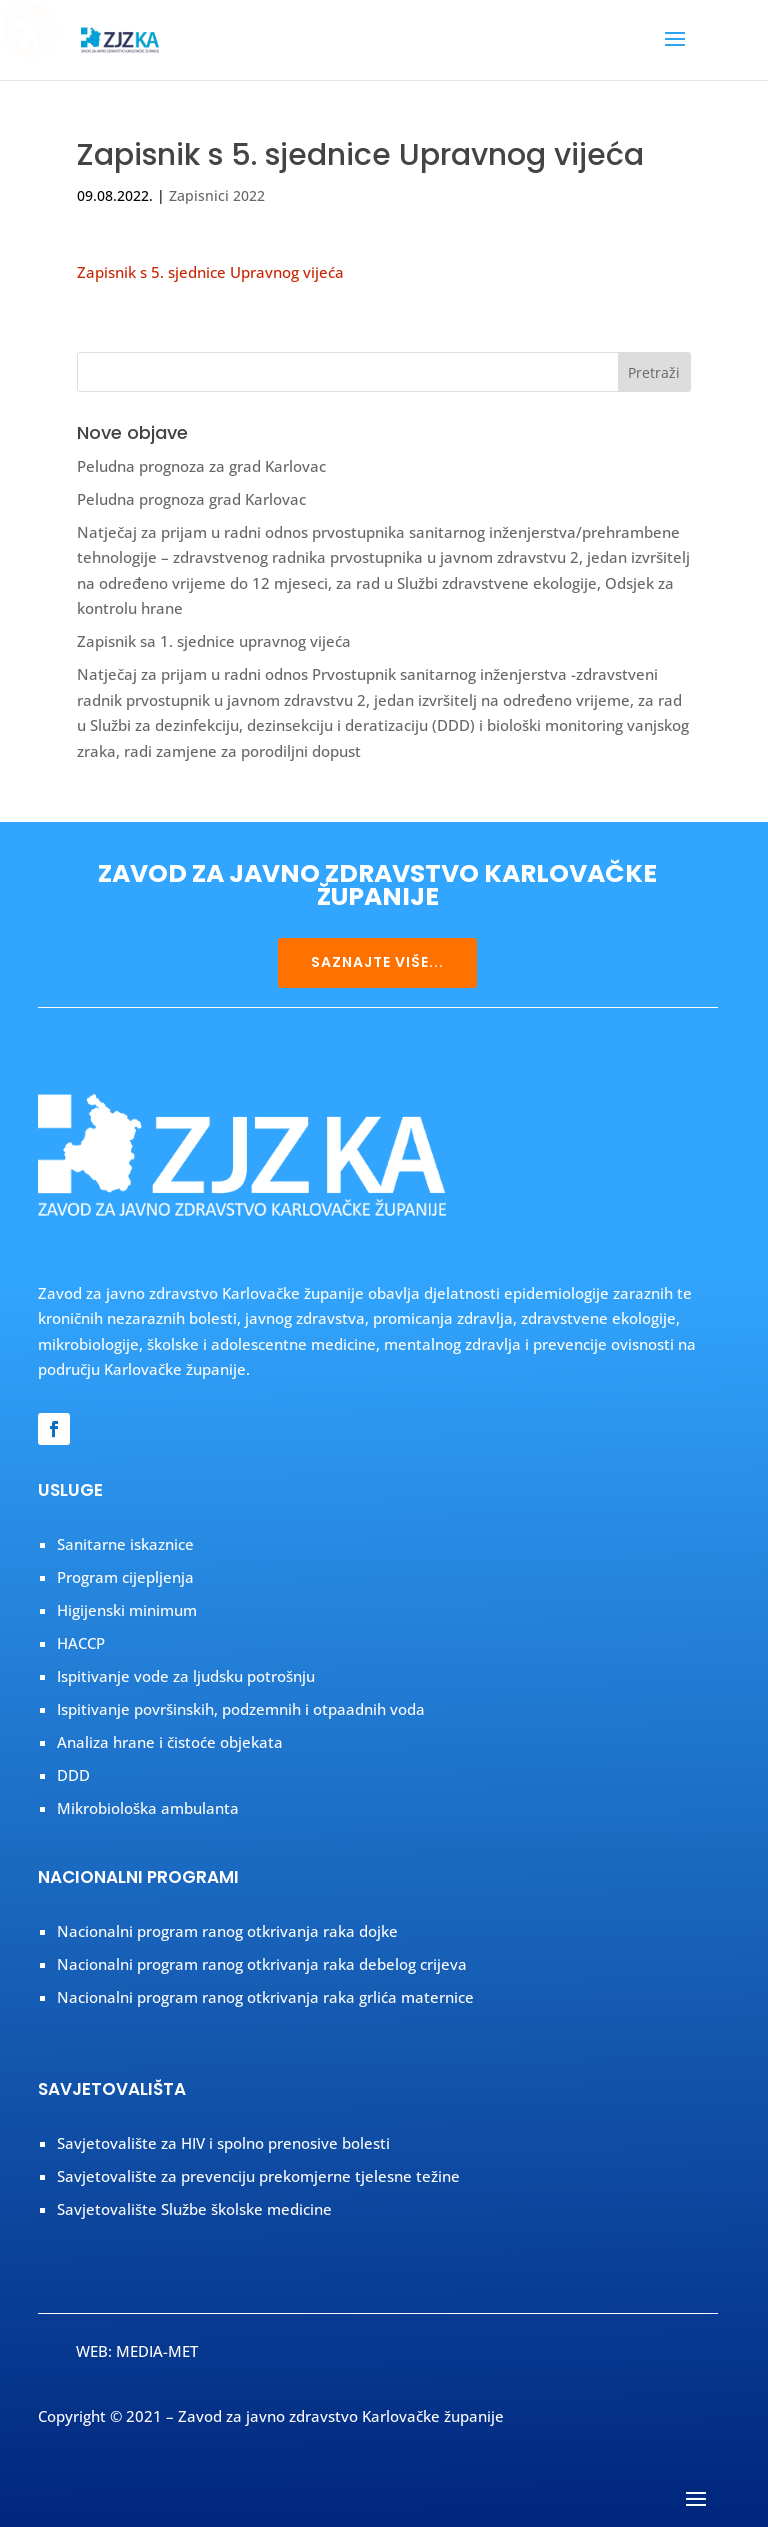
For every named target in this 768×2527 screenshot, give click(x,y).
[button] (675, 52)
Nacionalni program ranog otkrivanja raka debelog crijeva (262, 1964)
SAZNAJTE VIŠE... (377, 962)
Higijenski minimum (127, 1610)
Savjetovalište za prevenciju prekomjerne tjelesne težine (258, 2176)
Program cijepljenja (125, 1577)
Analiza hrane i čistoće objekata (170, 1742)
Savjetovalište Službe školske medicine (194, 2209)
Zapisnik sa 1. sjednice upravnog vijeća (214, 641)
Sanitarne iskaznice (125, 1544)
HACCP (81, 1643)
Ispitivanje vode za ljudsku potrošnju (186, 1676)
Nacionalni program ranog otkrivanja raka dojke (227, 1931)
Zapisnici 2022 (217, 195)
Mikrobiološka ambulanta (148, 1808)
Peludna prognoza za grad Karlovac (201, 466)
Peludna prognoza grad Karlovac (191, 499)
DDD (73, 1775)
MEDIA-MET (157, 2351)
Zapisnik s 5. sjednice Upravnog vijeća (210, 272)
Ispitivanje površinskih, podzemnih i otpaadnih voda (241, 1709)
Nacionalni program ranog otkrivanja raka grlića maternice (265, 1997)
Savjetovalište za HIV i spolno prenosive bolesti (223, 2143)
